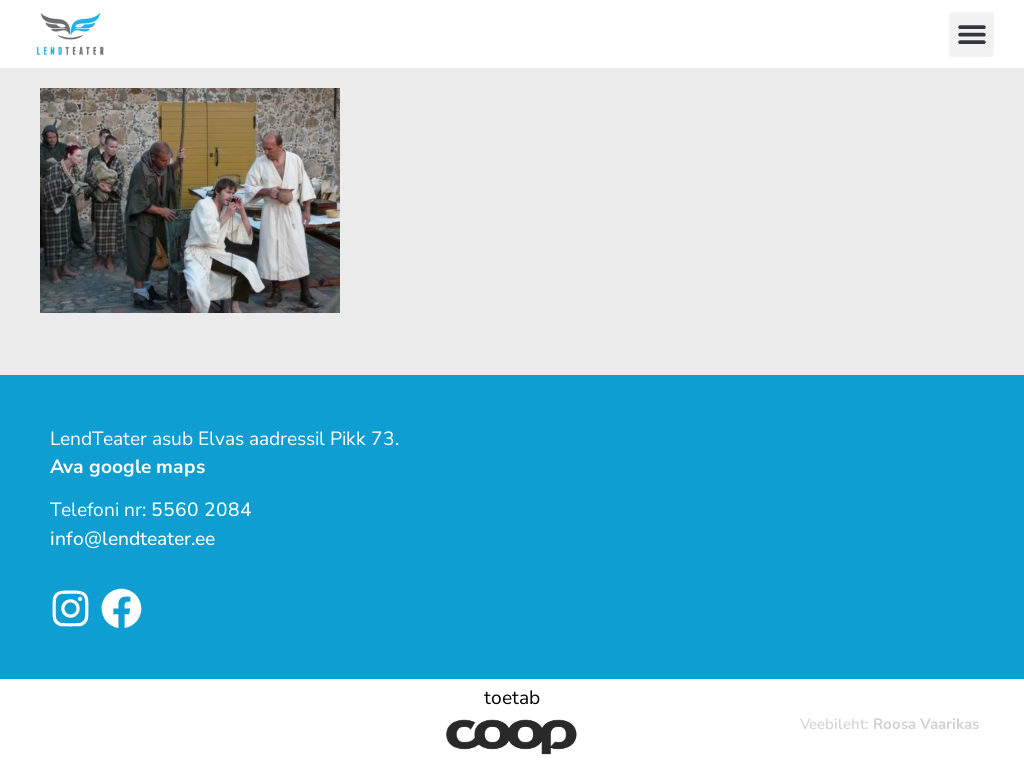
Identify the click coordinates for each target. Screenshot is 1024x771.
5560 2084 (201, 510)
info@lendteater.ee (132, 539)
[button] (971, 34)
